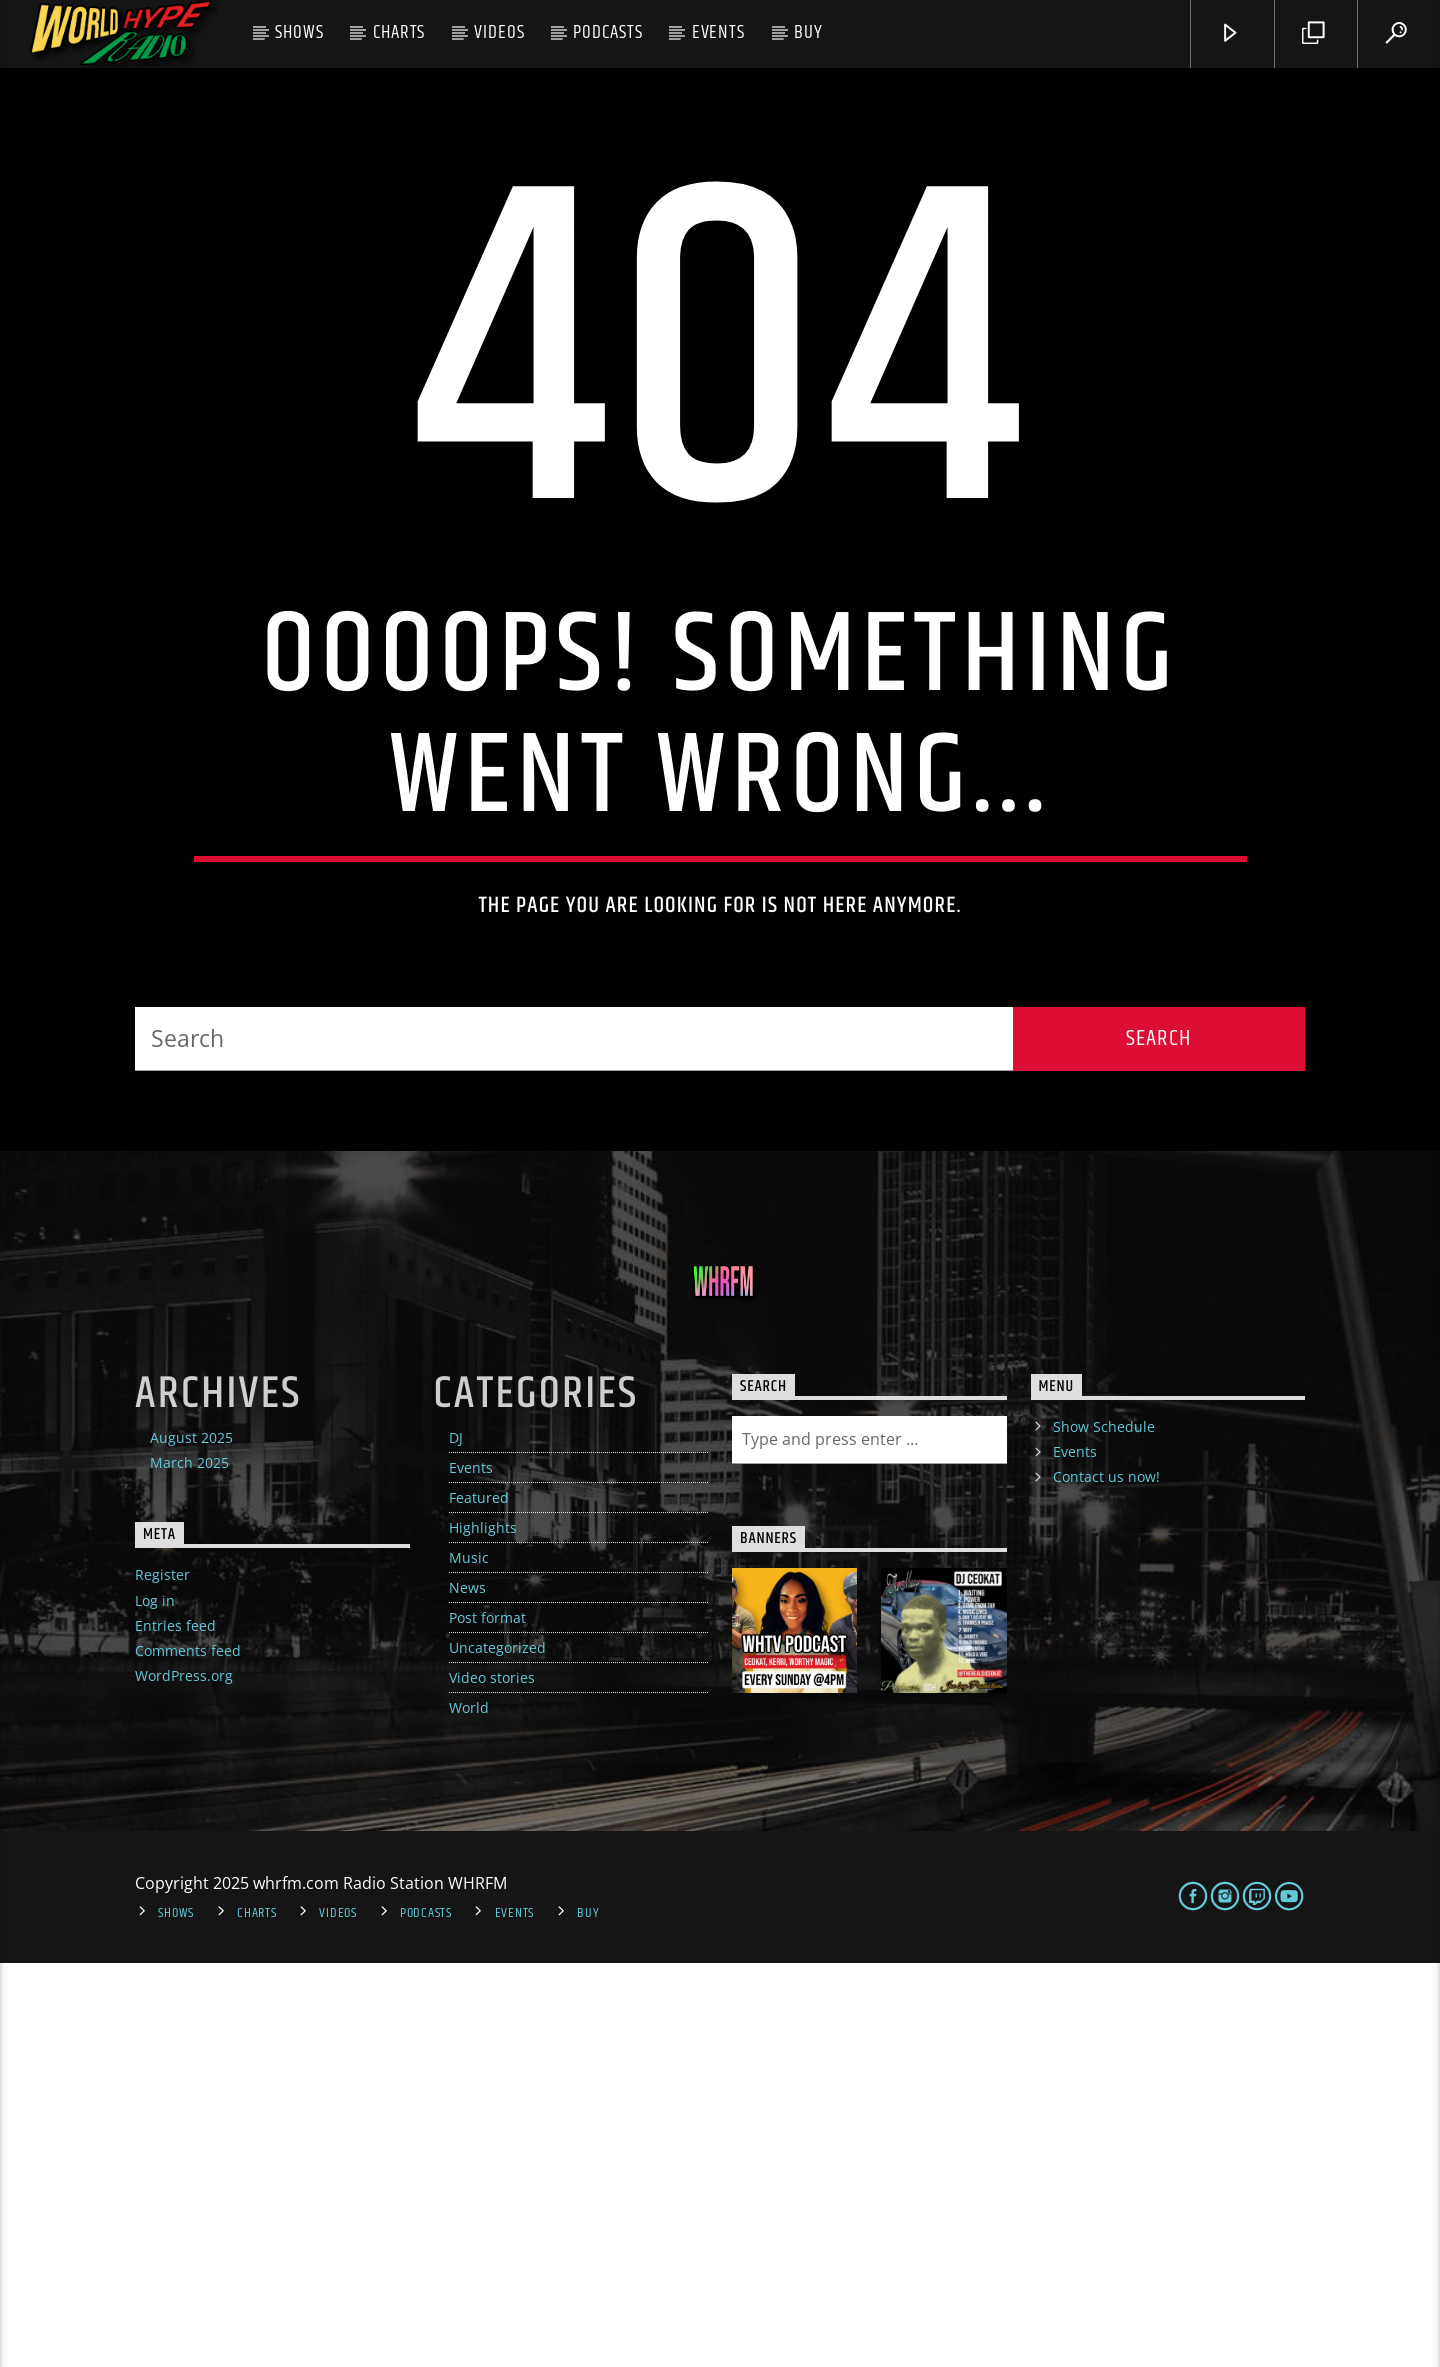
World (469, 2111)
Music (469, 1961)
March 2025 (189, 1866)
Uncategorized (497, 2051)
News (467, 1991)
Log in (155, 2004)
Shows (299, 32)
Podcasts (608, 32)
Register (162, 1978)
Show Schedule (1104, 1830)
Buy (808, 32)
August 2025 (191, 1841)
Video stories (492, 2081)
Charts (399, 32)
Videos (499, 32)
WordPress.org (184, 2079)
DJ (456, 1841)
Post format (487, 2021)
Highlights (483, 1931)
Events (719, 32)
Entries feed (175, 2029)
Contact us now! (1106, 1880)
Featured (479, 1901)
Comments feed (188, 2054)
